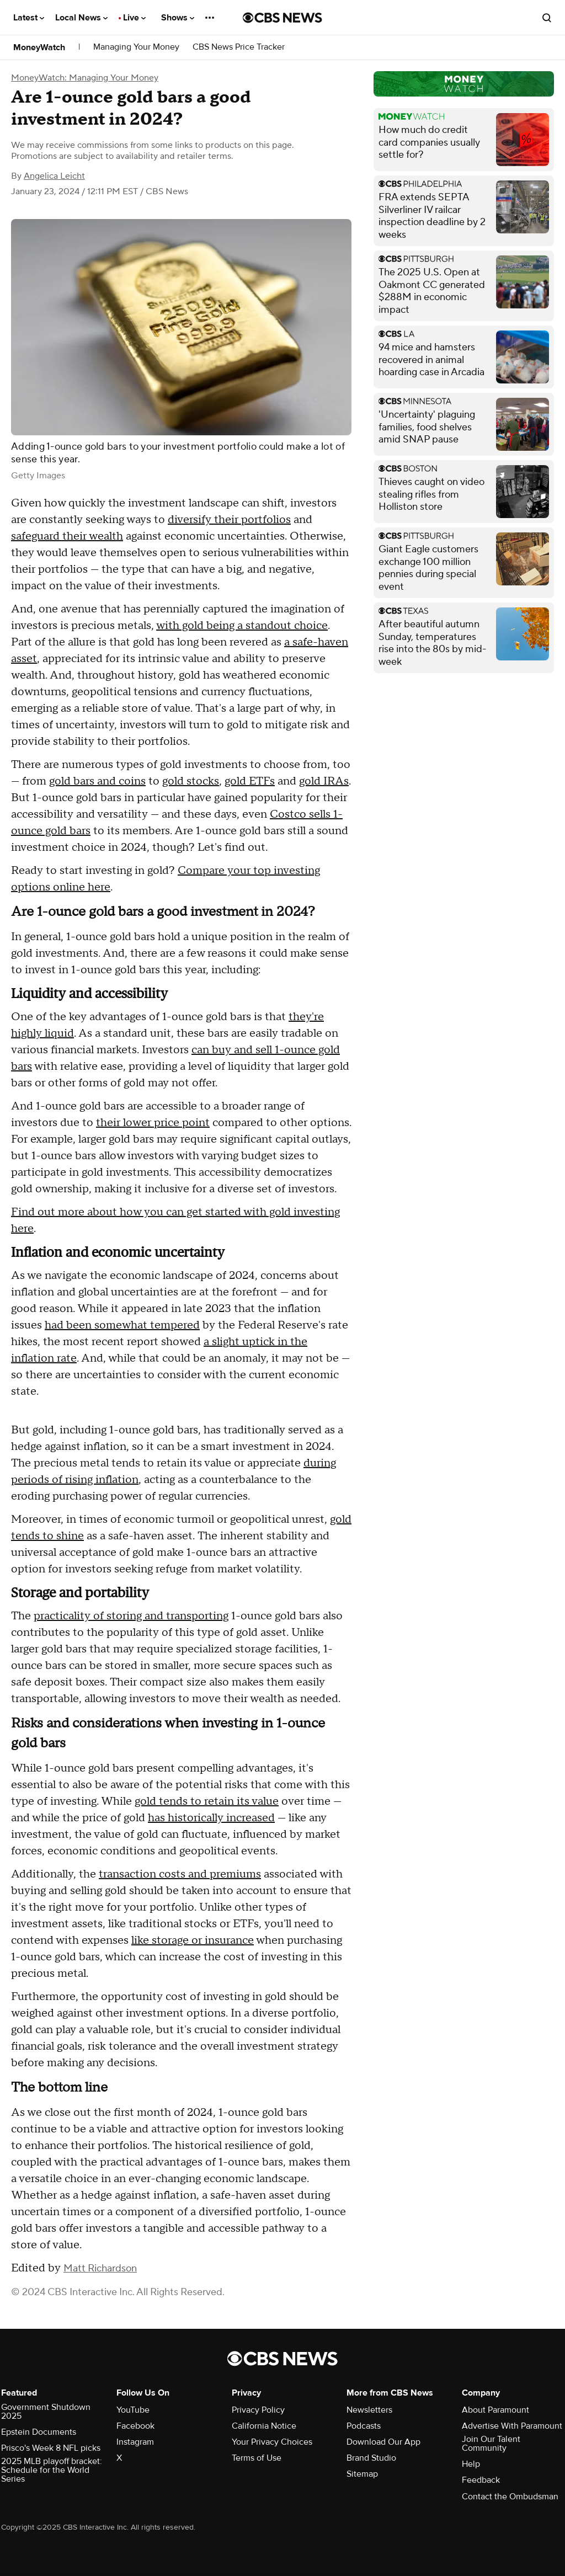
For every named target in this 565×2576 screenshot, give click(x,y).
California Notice (264, 2426)
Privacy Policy (258, 2410)
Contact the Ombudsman (510, 2496)
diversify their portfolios (229, 520)
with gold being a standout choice (242, 625)
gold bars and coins (97, 781)
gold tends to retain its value (207, 1801)
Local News (81, 17)
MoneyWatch (39, 47)
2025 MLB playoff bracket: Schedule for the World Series (51, 2470)
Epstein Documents (38, 2432)
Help (471, 2464)
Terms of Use (256, 2458)
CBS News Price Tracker (239, 47)
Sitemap (362, 2474)
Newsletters (369, 2410)
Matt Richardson (100, 2268)
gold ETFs (250, 781)
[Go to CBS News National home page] (282, 17)
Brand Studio (371, 2458)
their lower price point (153, 1123)
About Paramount (495, 2410)
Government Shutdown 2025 (45, 2411)
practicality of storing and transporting (131, 1616)
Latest (28, 17)
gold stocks (190, 781)
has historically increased (211, 1818)
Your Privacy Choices (272, 2442)
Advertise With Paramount (512, 2426)
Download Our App (383, 2442)
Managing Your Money (136, 47)
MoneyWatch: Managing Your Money (84, 77)
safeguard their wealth (67, 536)
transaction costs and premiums (180, 1874)
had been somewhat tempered (122, 1325)
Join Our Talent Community (491, 2443)
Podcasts (364, 2426)
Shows (177, 17)
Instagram (135, 2442)
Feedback (481, 2480)
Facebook (135, 2426)
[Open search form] (547, 18)
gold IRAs (324, 781)
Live (134, 17)
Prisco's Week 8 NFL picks (50, 2448)
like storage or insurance (192, 1940)
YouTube (133, 2410)
